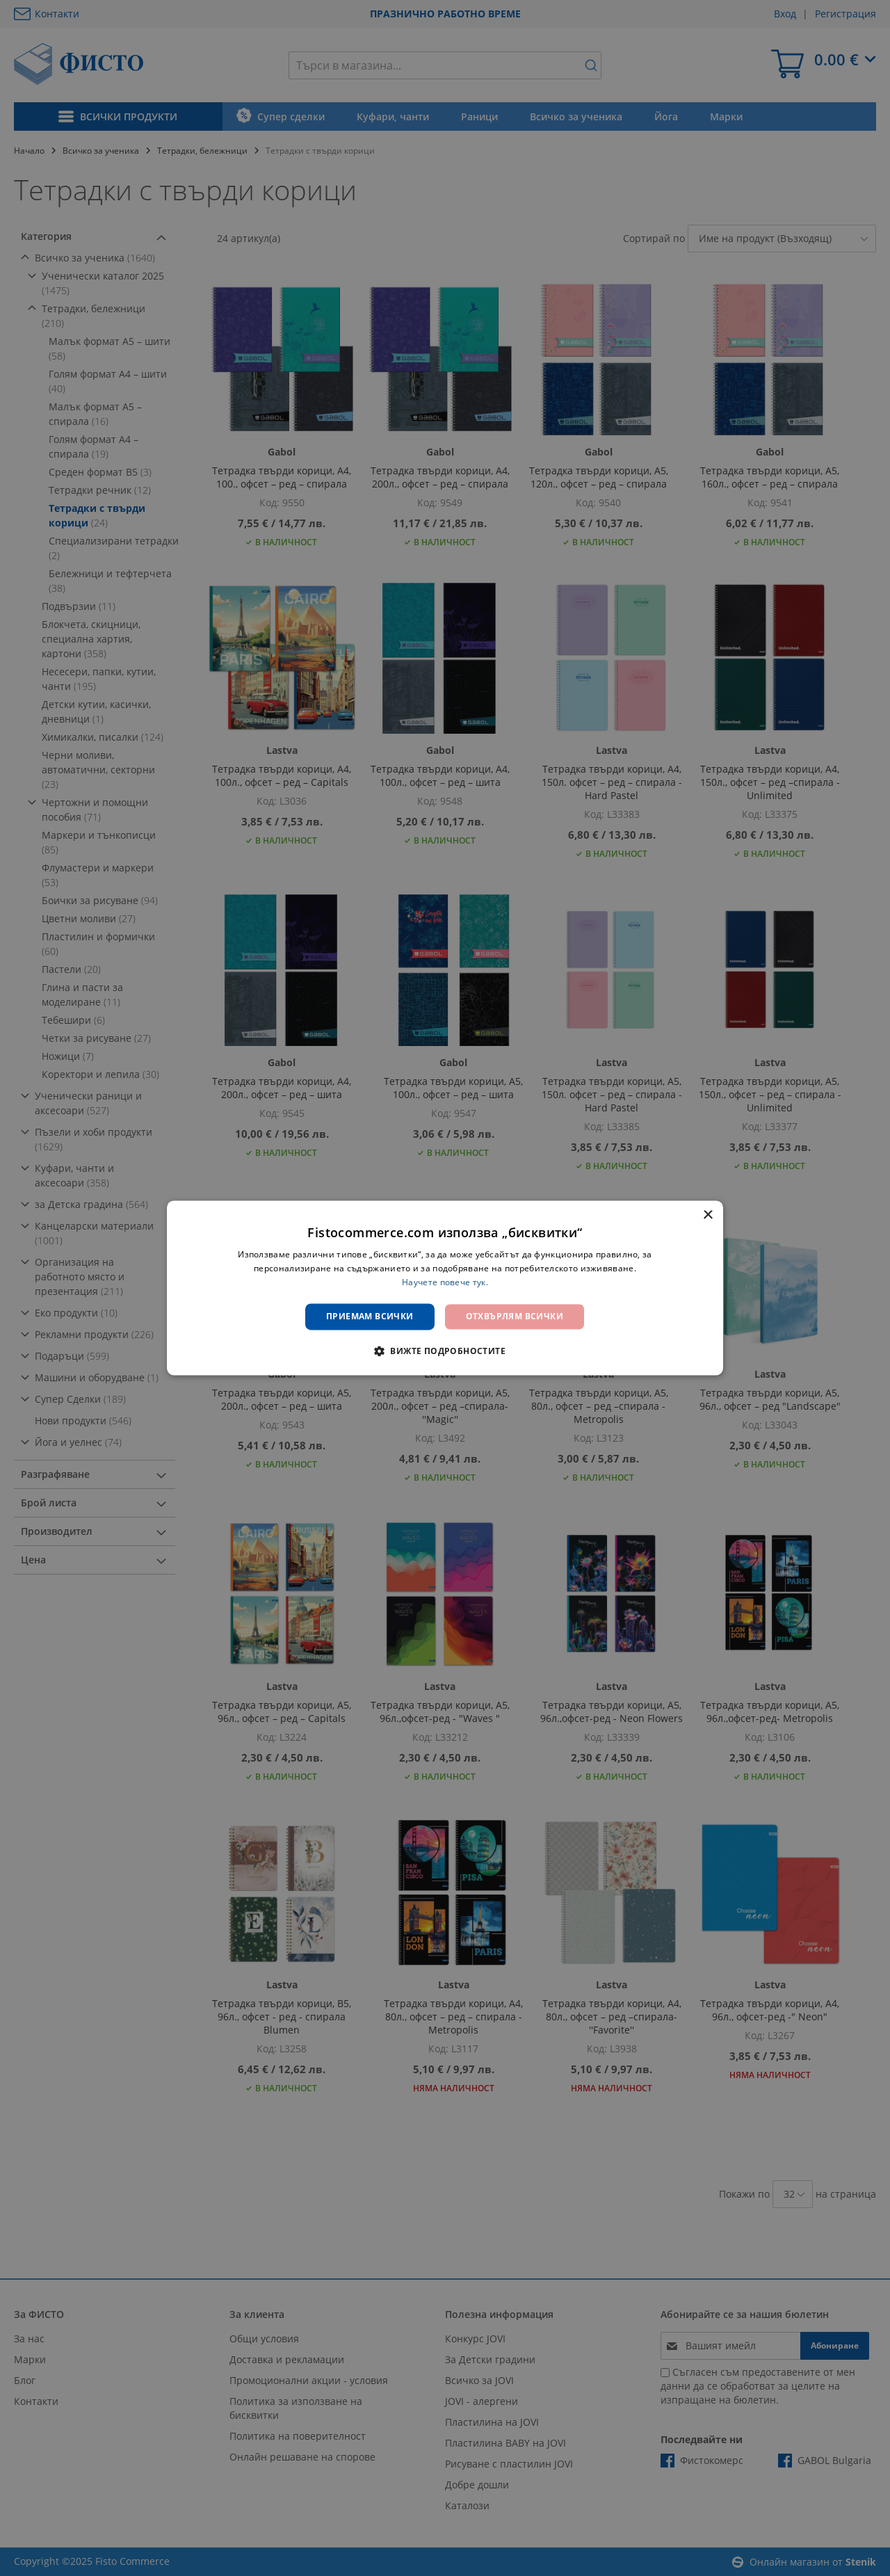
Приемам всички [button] (370, 1316)
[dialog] (445, 1287)
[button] (445, 1351)
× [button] (707, 1215)
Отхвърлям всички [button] (514, 1316)
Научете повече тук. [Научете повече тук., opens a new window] (445, 1282)
